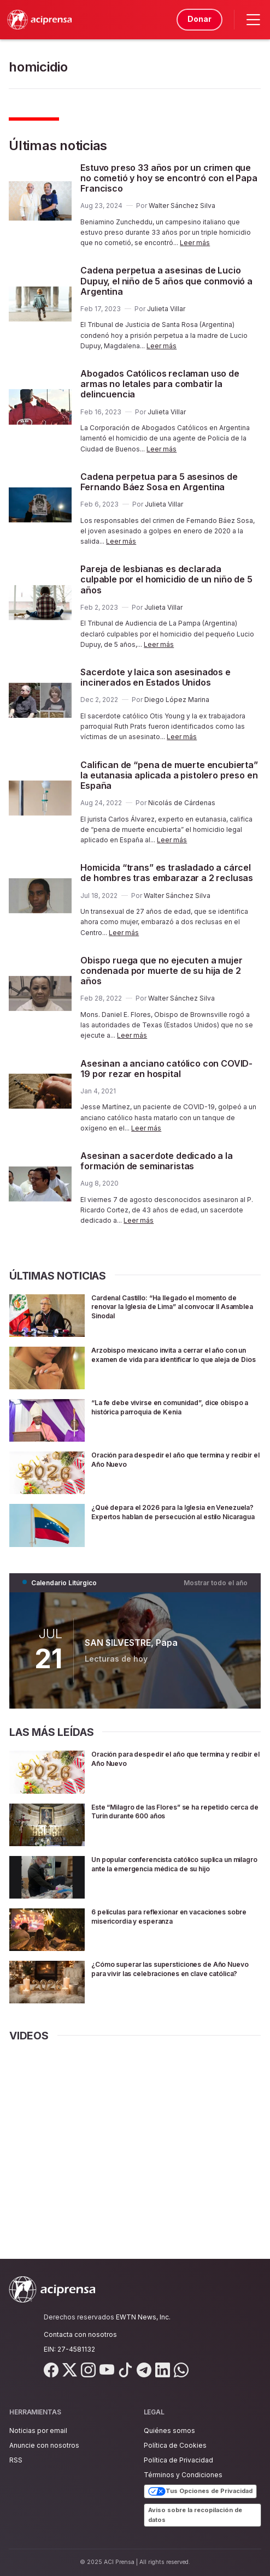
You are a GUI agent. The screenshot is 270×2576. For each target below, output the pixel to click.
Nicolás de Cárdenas (181, 803)
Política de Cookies (175, 2445)
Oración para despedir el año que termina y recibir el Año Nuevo (174, 1459)
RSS (15, 2460)
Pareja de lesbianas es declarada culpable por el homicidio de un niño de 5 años (166, 579)
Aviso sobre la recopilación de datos (195, 2515)
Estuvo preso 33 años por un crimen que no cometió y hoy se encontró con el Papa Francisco (168, 178)
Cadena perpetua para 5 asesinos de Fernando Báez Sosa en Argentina (159, 481)
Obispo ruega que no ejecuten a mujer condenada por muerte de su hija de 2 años (161, 970)
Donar (198, 18)
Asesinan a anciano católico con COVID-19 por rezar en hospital (166, 1068)
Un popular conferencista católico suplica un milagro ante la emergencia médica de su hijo (172, 1868)
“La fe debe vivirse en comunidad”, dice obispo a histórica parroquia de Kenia (167, 1406)
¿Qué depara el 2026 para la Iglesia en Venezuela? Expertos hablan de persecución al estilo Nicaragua (165, 1516)
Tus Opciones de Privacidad (200, 2491)
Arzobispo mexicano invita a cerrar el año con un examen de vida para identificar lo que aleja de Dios (170, 1359)
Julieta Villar (166, 309)
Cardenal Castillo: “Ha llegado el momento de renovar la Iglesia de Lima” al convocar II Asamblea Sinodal (175, 1306)
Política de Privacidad (178, 2460)
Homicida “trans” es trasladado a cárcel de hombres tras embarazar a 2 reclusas (166, 872)
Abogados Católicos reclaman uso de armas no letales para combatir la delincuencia (159, 384)
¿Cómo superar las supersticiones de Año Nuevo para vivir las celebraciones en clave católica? (175, 1973)
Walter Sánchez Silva (182, 205)
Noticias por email (38, 2430)
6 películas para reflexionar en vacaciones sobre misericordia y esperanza (173, 1916)
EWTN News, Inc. (143, 2317)
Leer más (195, 243)
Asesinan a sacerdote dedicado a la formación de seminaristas (156, 1160)
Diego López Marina (176, 699)
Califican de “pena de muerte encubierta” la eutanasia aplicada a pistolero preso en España (169, 775)
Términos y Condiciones (183, 2475)
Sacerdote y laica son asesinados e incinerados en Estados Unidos (155, 677)
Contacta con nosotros (80, 2334)
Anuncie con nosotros (44, 2445)
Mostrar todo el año (216, 1583)
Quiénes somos (169, 2430)
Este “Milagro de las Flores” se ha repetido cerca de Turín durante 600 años (172, 1811)
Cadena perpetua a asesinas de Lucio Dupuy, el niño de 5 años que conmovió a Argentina (166, 280)
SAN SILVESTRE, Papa (131, 1642)
